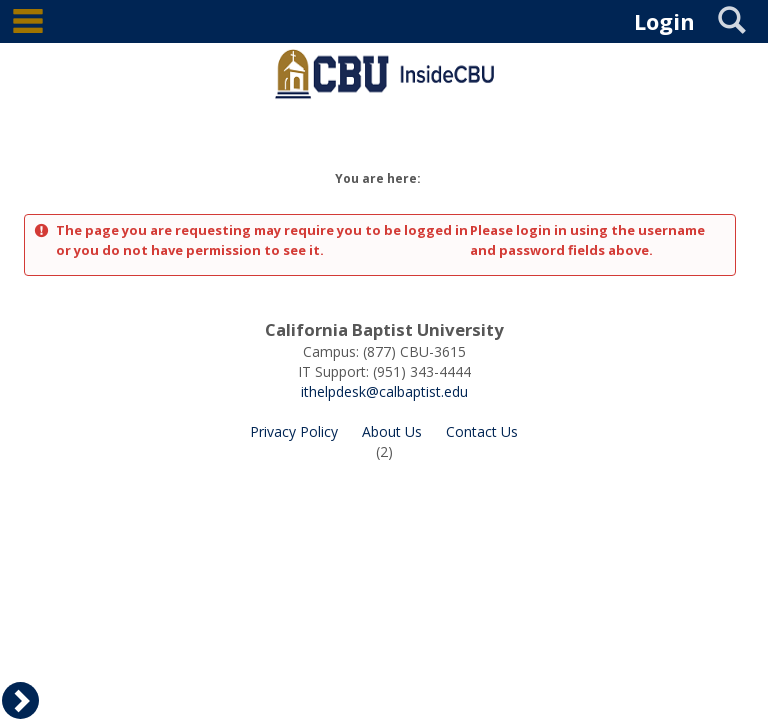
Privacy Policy (294, 431)
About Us (392, 431)
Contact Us (482, 431)
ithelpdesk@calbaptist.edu (384, 391)
